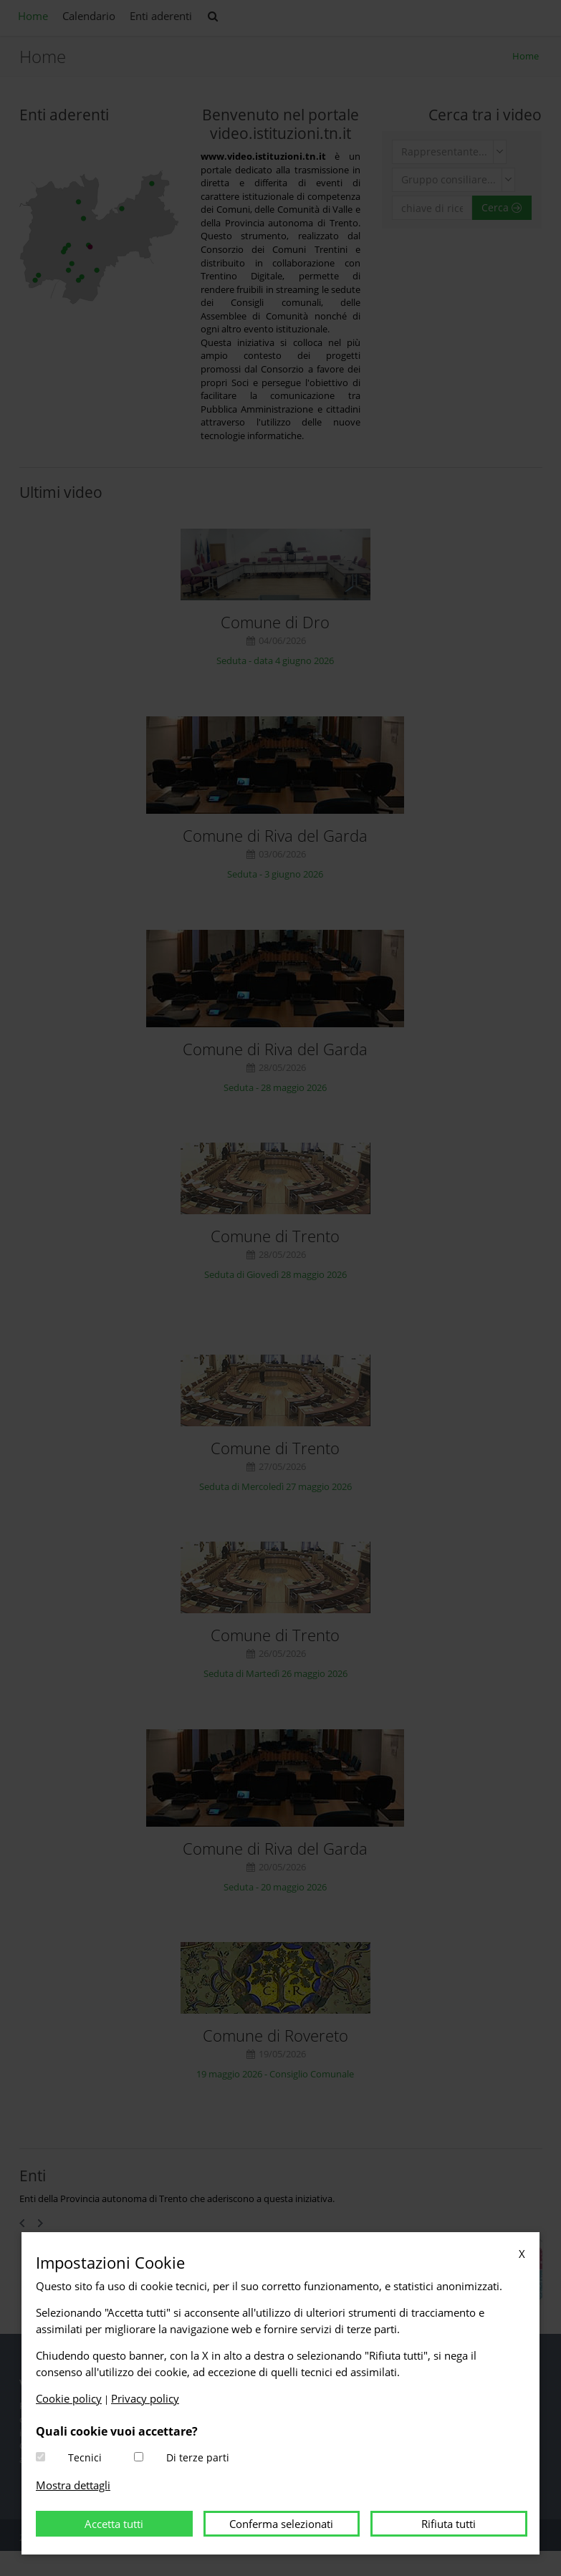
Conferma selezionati (281, 2524)
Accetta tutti (114, 2524)
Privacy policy (145, 2398)
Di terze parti (197, 2457)
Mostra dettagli (73, 2485)
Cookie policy (69, 2398)
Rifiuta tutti (448, 2524)
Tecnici (85, 2457)
